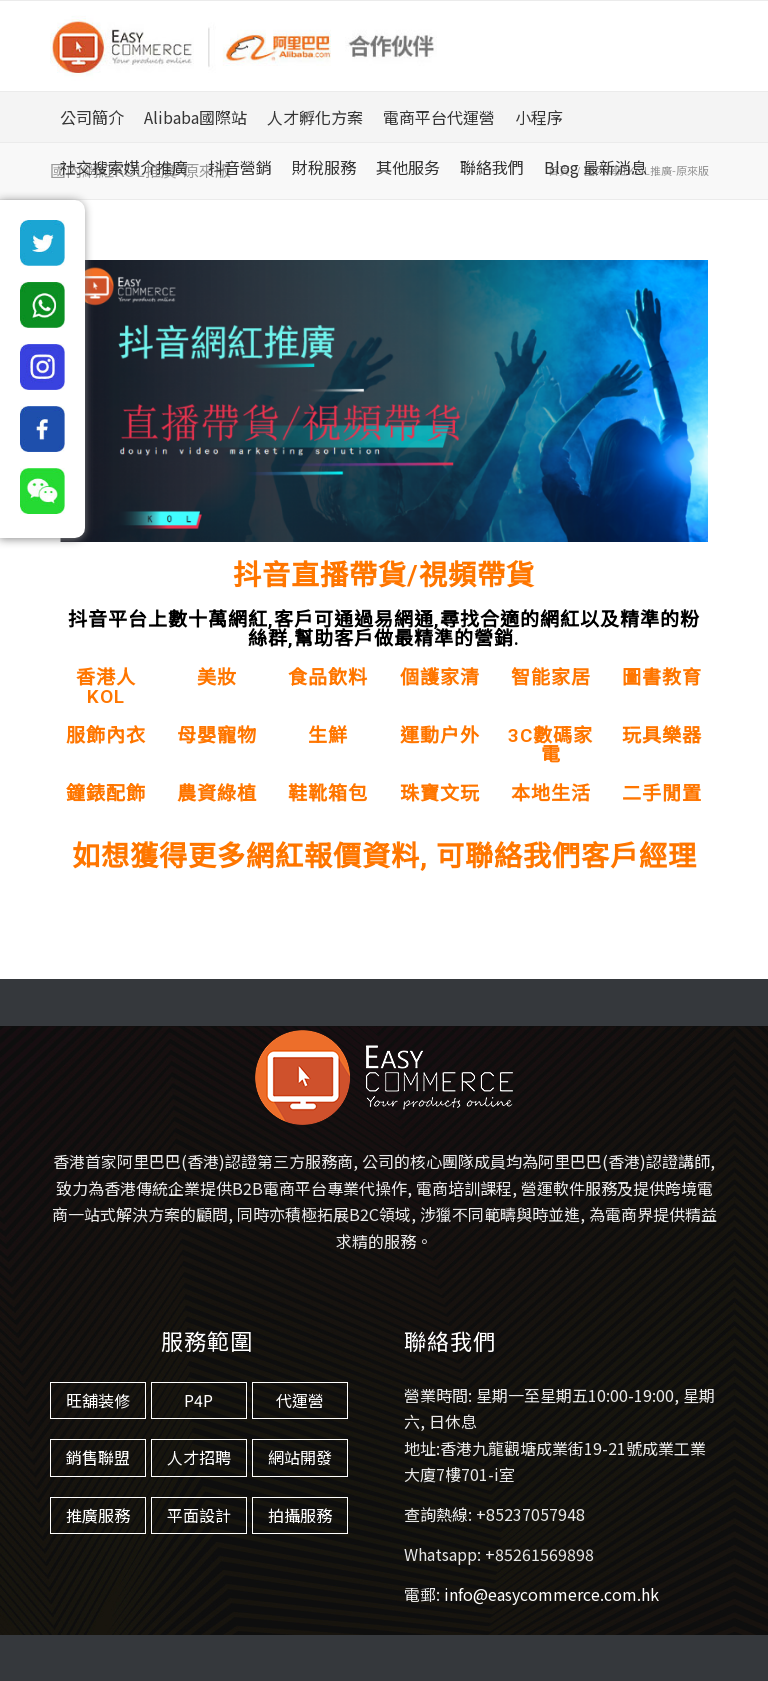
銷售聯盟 (98, 1457)
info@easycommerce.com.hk (551, 1594)
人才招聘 (199, 1457)
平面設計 (199, 1515)
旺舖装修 (98, 1400)
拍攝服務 (300, 1515)
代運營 (300, 1400)
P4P (198, 1400)
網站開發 (300, 1457)
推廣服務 (98, 1515)
